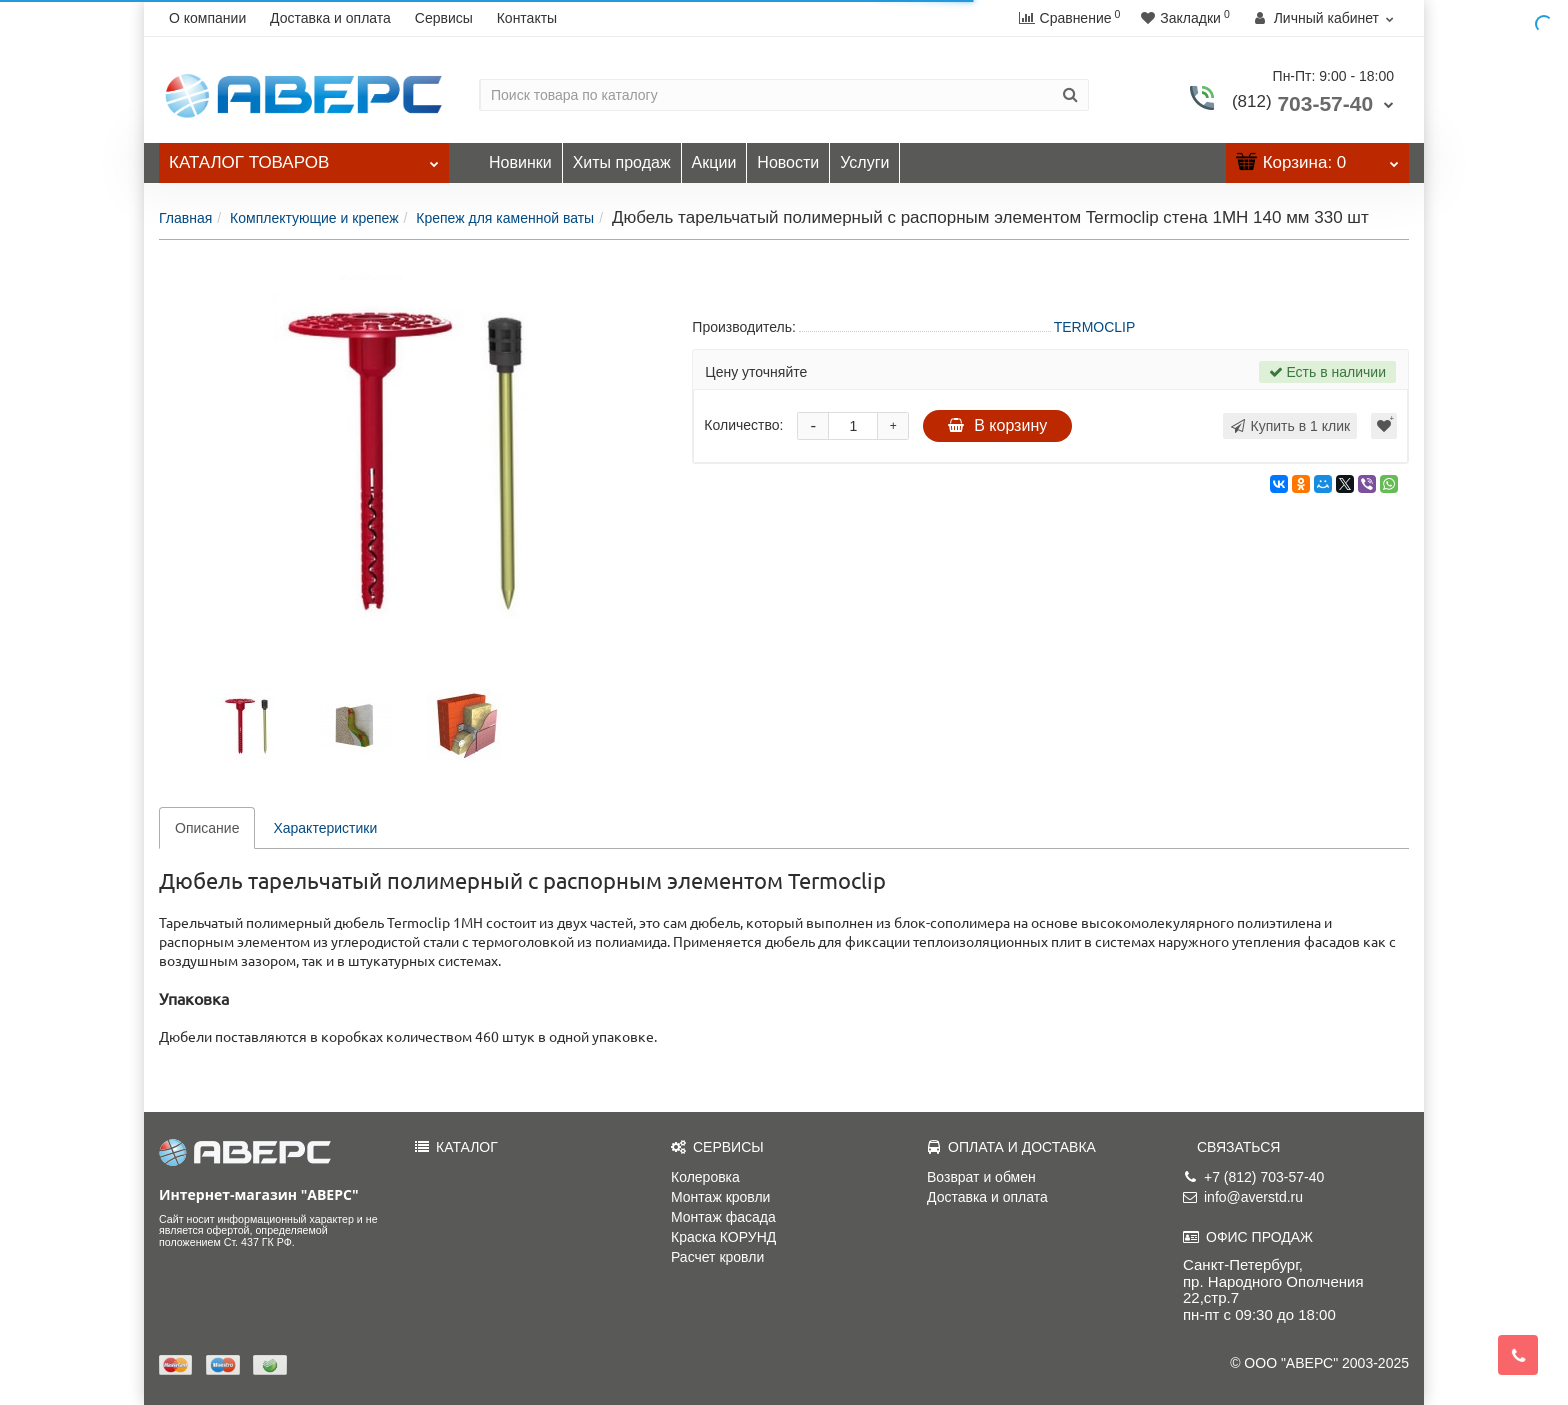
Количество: (743, 425)
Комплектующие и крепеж (314, 218)
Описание (207, 828)
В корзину (997, 425)
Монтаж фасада (723, 1217)
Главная (185, 218)
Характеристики (325, 828)
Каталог (304, 157)
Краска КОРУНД (723, 1237)
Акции (714, 162)
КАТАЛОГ (456, 1147)
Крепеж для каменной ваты (505, 218)
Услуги (864, 162)
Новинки (520, 162)
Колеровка (705, 1177)
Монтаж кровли (720, 1197)
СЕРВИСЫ (717, 1147)
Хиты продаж (622, 162)
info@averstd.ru (1243, 1197)
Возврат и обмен (981, 1177)
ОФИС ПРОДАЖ (1248, 1237)
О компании (207, 18)
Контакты (527, 18)
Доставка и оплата (330, 18)
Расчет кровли (717, 1257)
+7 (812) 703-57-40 (1253, 1177)
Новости (788, 162)
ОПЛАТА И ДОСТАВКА (1011, 1147)
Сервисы (444, 18)
